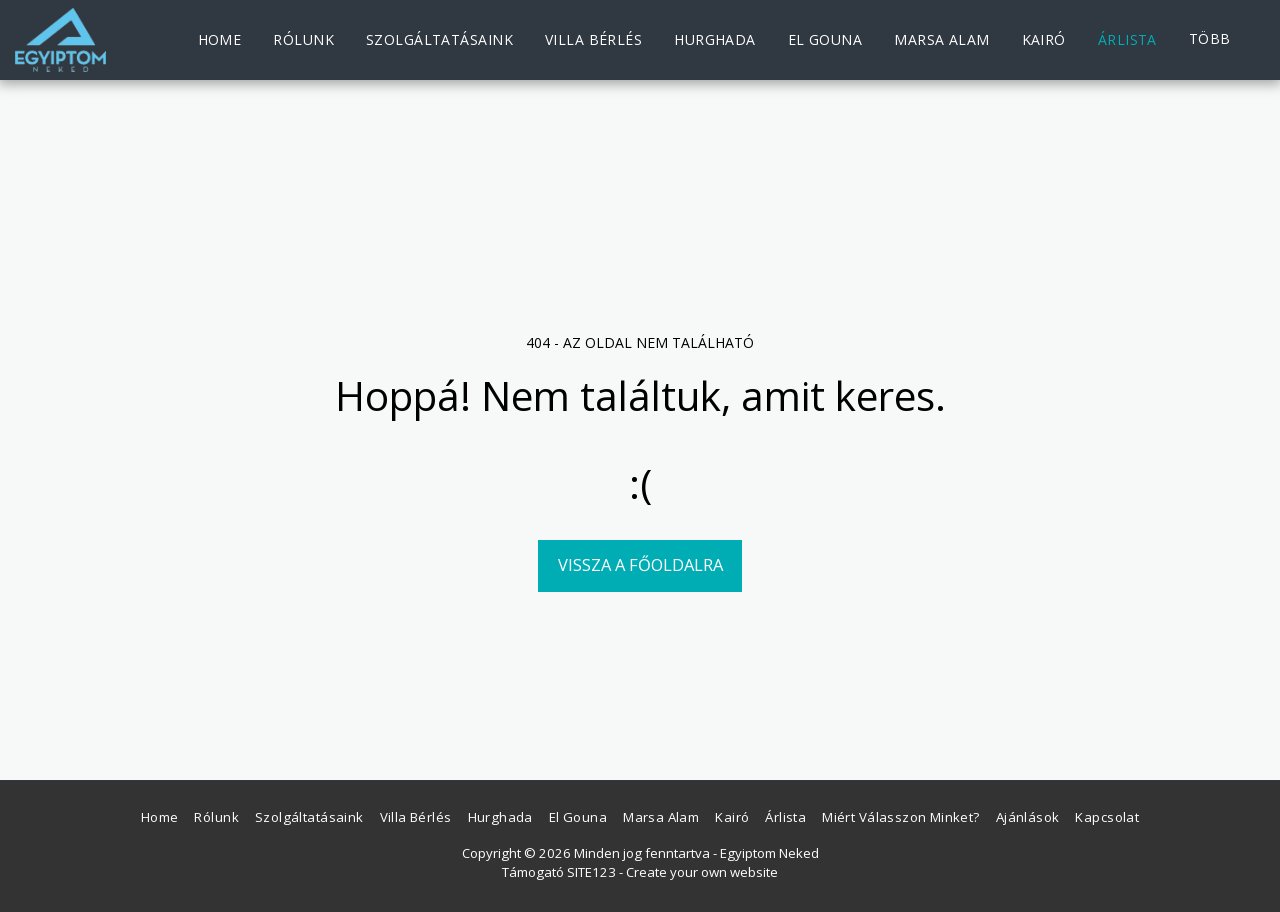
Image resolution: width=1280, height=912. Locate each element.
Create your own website (702, 872)
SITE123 (591, 872)
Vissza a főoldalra (640, 564)
